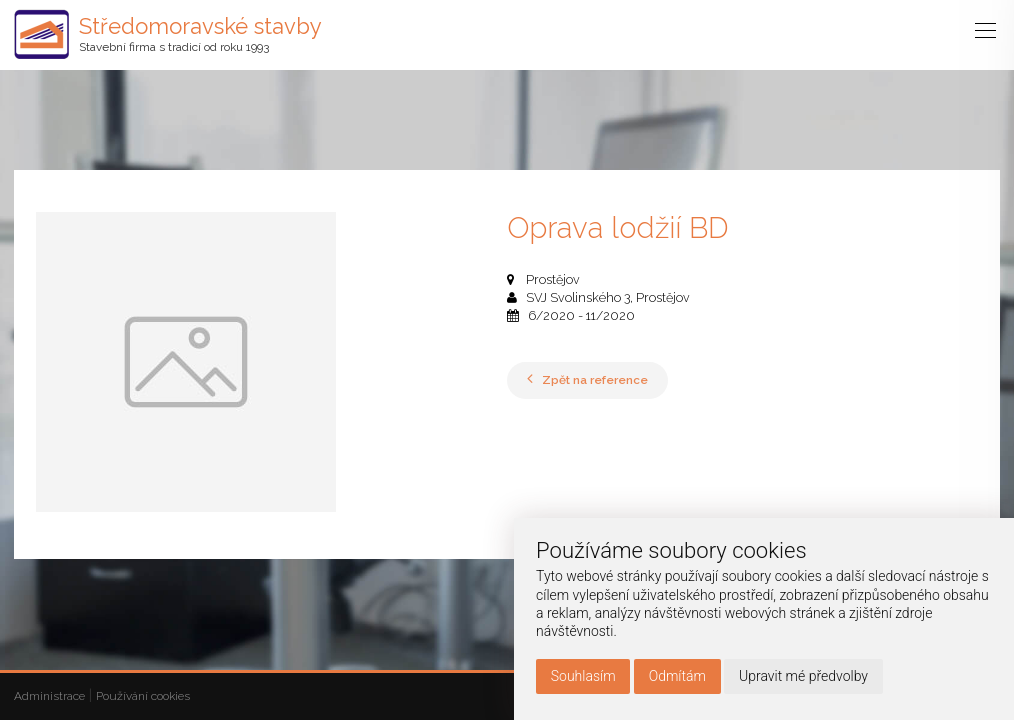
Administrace (49, 696)
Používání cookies (143, 696)
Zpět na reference (587, 380)
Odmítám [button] (677, 676)
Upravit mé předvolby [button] (803, 676)
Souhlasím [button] (583, 676)
